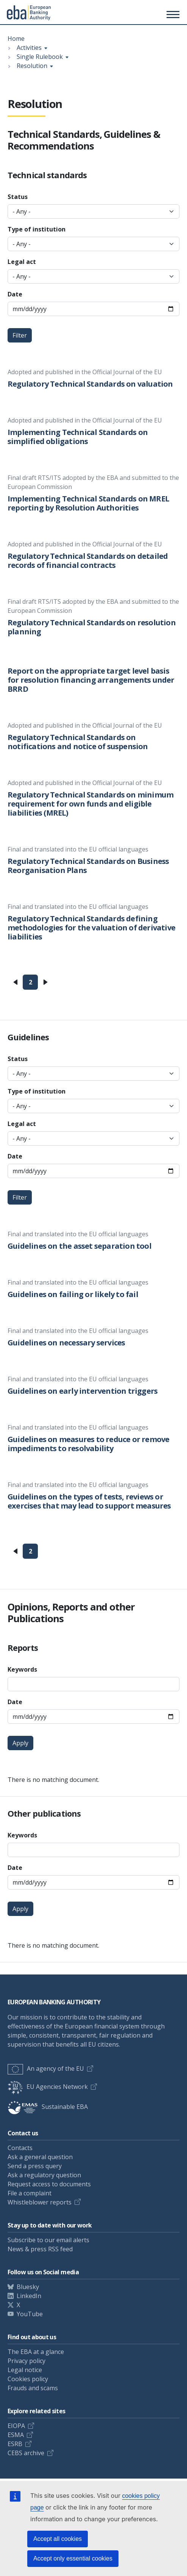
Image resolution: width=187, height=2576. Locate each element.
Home (16, 38)
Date (15, 294)
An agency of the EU (46, 2068)
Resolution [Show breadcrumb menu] (32, 66)
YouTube (30, 2314)
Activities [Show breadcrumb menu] (29, 47)
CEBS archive (26, 2453)
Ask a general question (40, 2157)
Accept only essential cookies (72, 2558)
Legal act (22, 262)
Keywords (22, 1669)
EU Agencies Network (48, 2086)
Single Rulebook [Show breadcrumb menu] (40, 56)
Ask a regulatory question (44, 2175)
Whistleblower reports (40, 2202)
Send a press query (35, 2166)
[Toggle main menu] (171, 14)
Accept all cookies (57, 2539)
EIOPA (16, 2426)
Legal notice (25, 2370)
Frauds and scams (33, 2388)
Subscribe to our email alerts (48, 2240)
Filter (19, 335)
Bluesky (28, 2287)
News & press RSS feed (40, 2249)
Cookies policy (28, 2379)
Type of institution (36, 229)
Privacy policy (26, 2361)
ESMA (16, 2435)
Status (18, 197)
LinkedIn (29, 2296)
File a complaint (29, 2193)
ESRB (15, 2444)
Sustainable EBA (48, 2106)
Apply (20, 1743)
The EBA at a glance (36, 2352)
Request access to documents (49, 2184)
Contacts (20, 2148)
